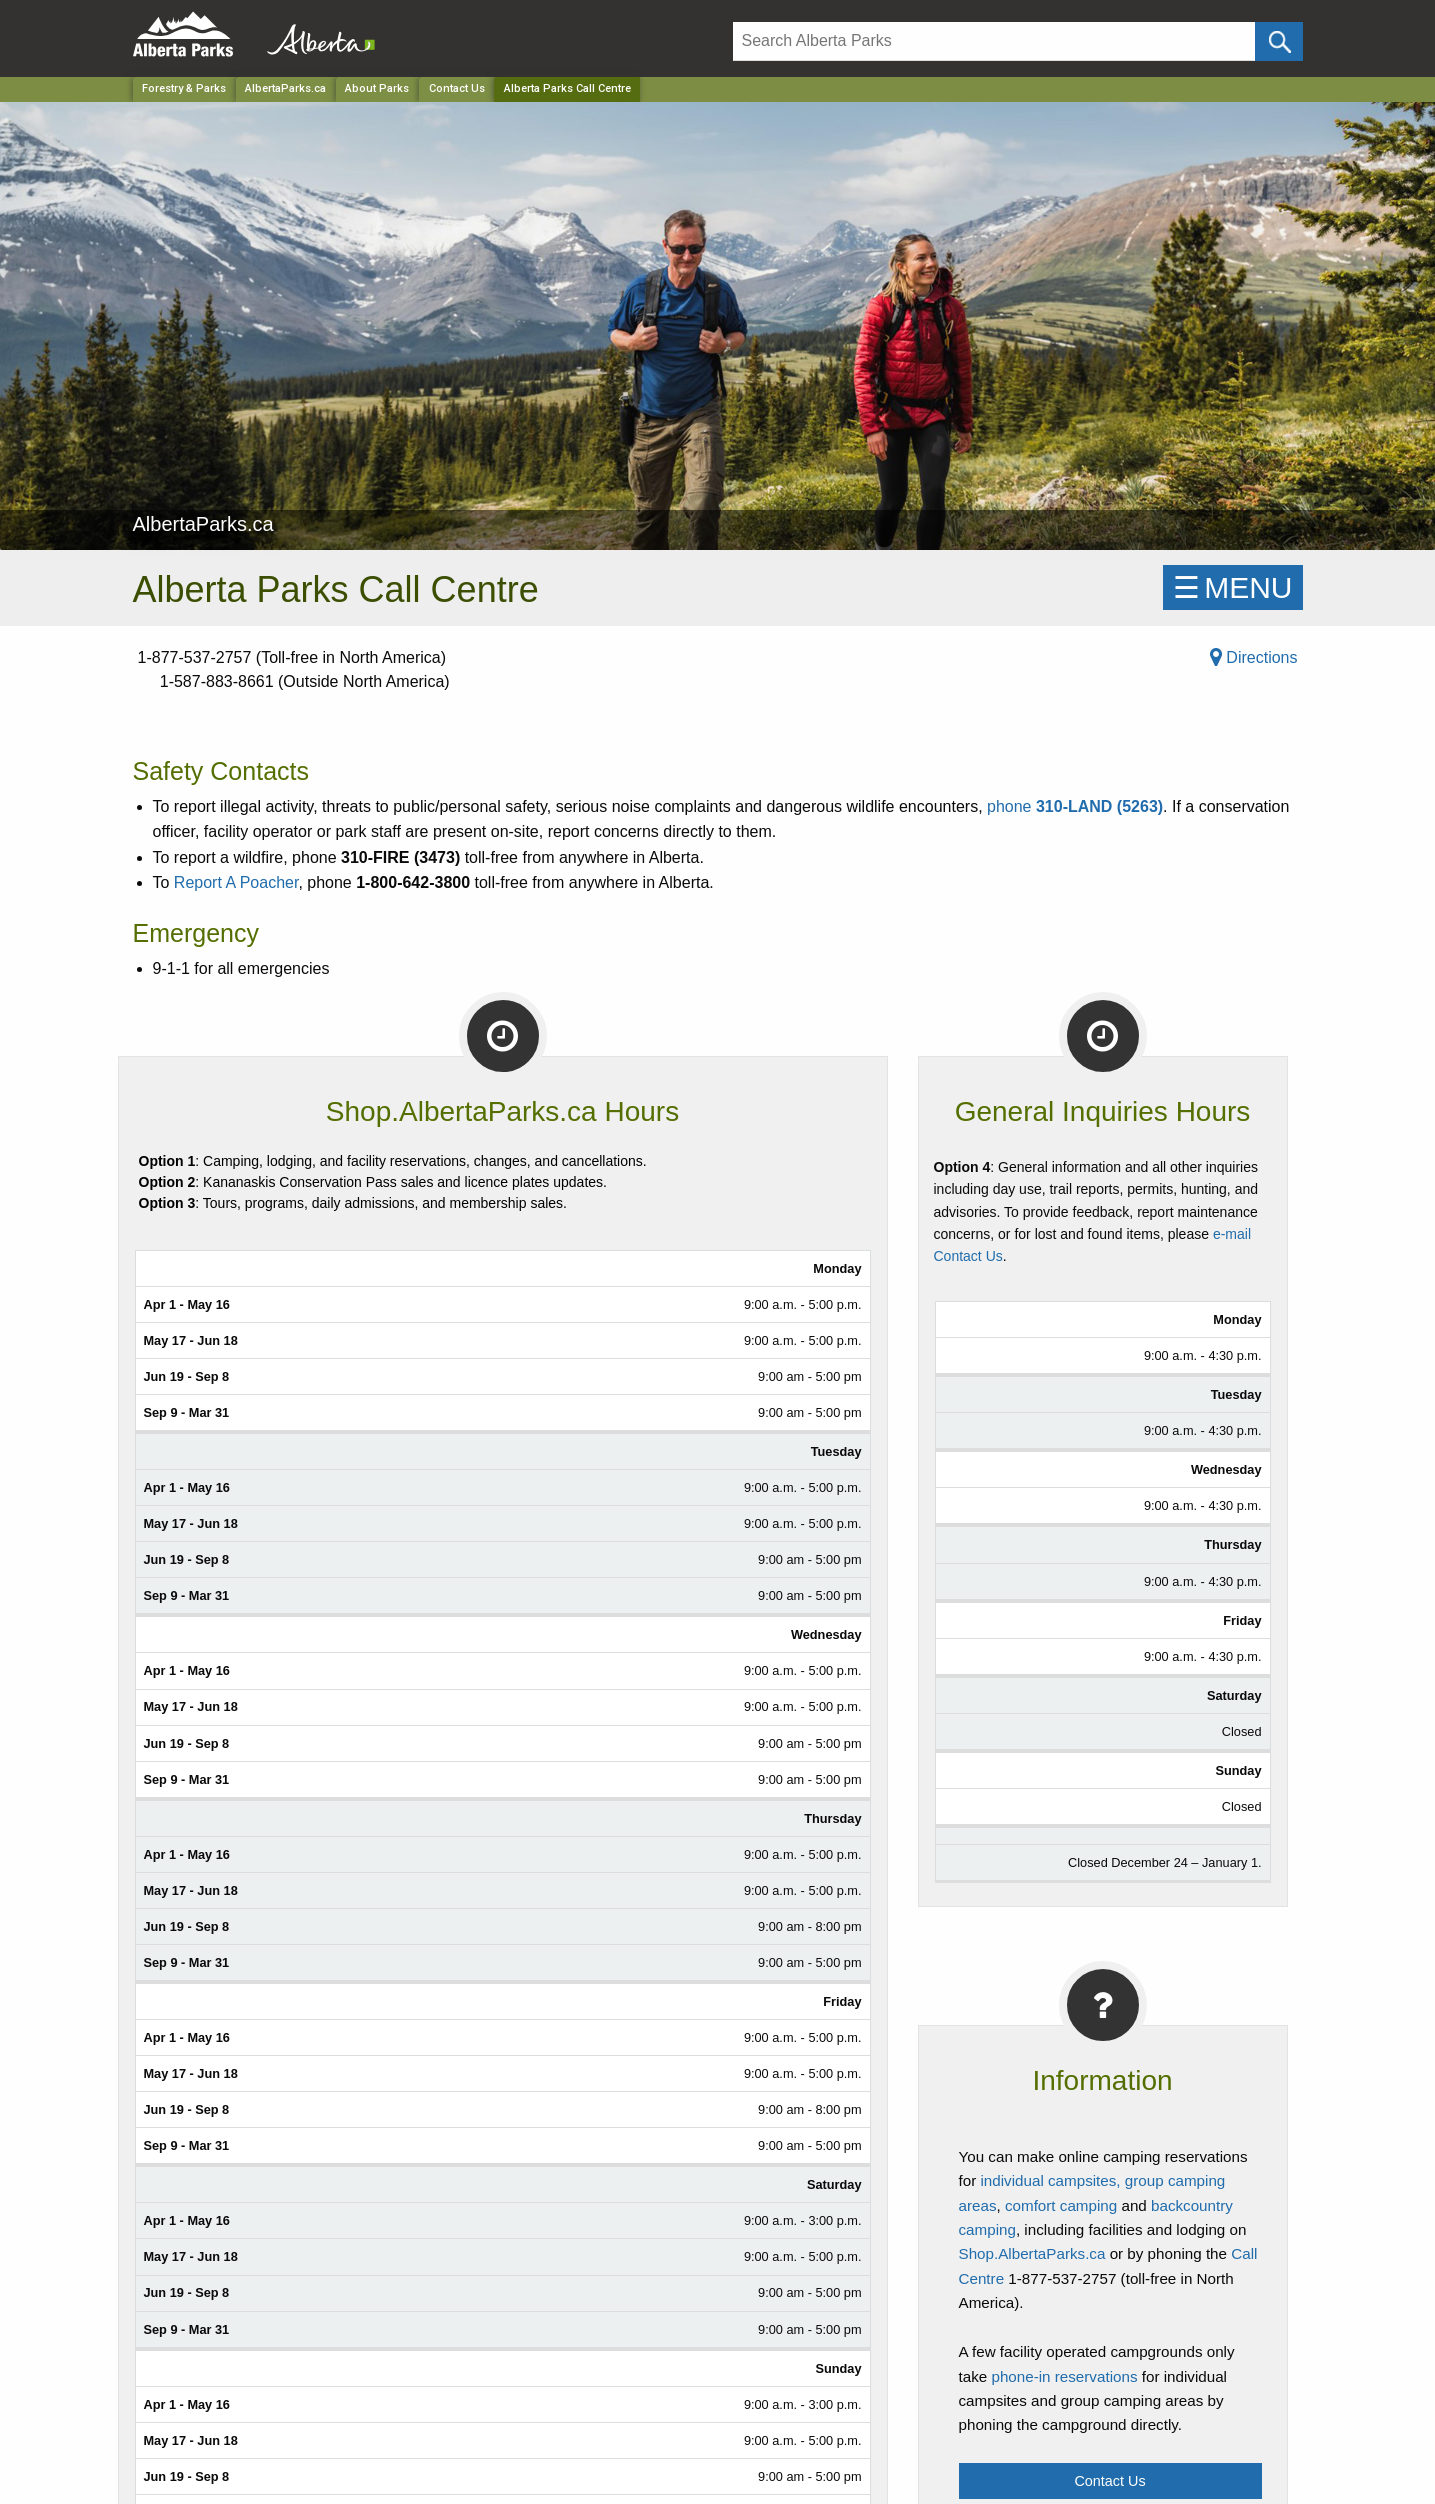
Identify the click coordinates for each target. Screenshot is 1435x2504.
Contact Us (457, 88)
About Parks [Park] (377, 88)
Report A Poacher (236, 882)
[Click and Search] (1278, 41)
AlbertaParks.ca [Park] (285, 88)
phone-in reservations (1064, 2376)
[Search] (994, 41)
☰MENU (1232, 587)
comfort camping (1061, 2205)
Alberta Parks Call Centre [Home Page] (567, 88)
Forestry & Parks (184, 88)
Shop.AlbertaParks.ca (1032, 2253)
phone (1075, 806)
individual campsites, (1050, 2180)
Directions (1254, 657)
